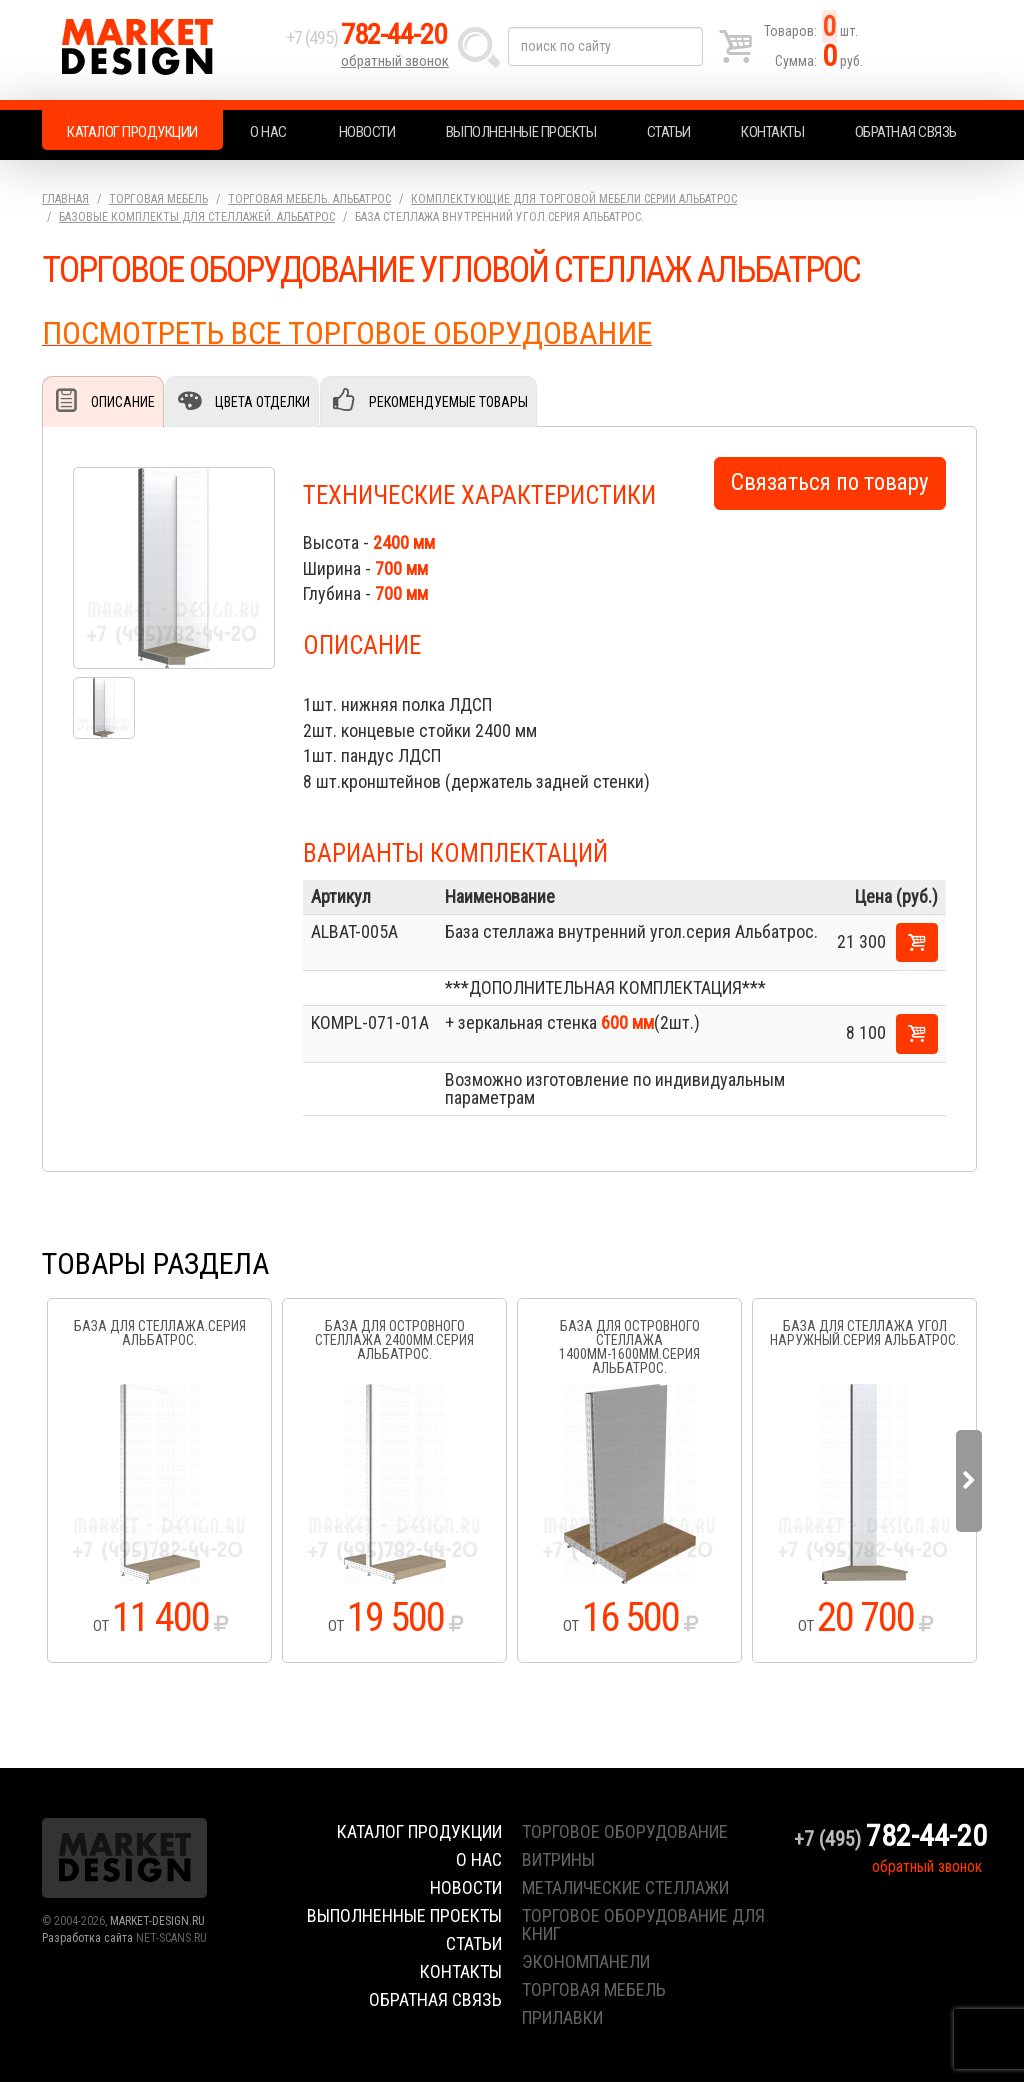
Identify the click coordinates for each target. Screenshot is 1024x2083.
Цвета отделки (261, 402)
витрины (558, 1860)
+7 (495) (371, 41)
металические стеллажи (625, 1888)
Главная (65, 199)
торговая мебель (594, 1990)
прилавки (562, 2018)
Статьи (669, 132)
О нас (268, 132)
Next (969, 1482)
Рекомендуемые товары (447, 402)
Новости (367, 132)
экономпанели (586, 1962)
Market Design (159, 50)
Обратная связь (906, 132)
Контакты (772, 132)
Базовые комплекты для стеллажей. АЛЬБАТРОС (197, 217)
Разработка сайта (87, 1939)
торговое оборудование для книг (643, 1925)
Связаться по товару (830, 483)
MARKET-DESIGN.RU (157, 1922)
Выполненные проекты (521, 132)
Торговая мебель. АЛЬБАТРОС (309, 199)
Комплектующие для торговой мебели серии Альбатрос (574, 199)
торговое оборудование (625, 1832)
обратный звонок (396, 65)
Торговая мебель (158, 199)
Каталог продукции (132, 132)
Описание (123, 402)
